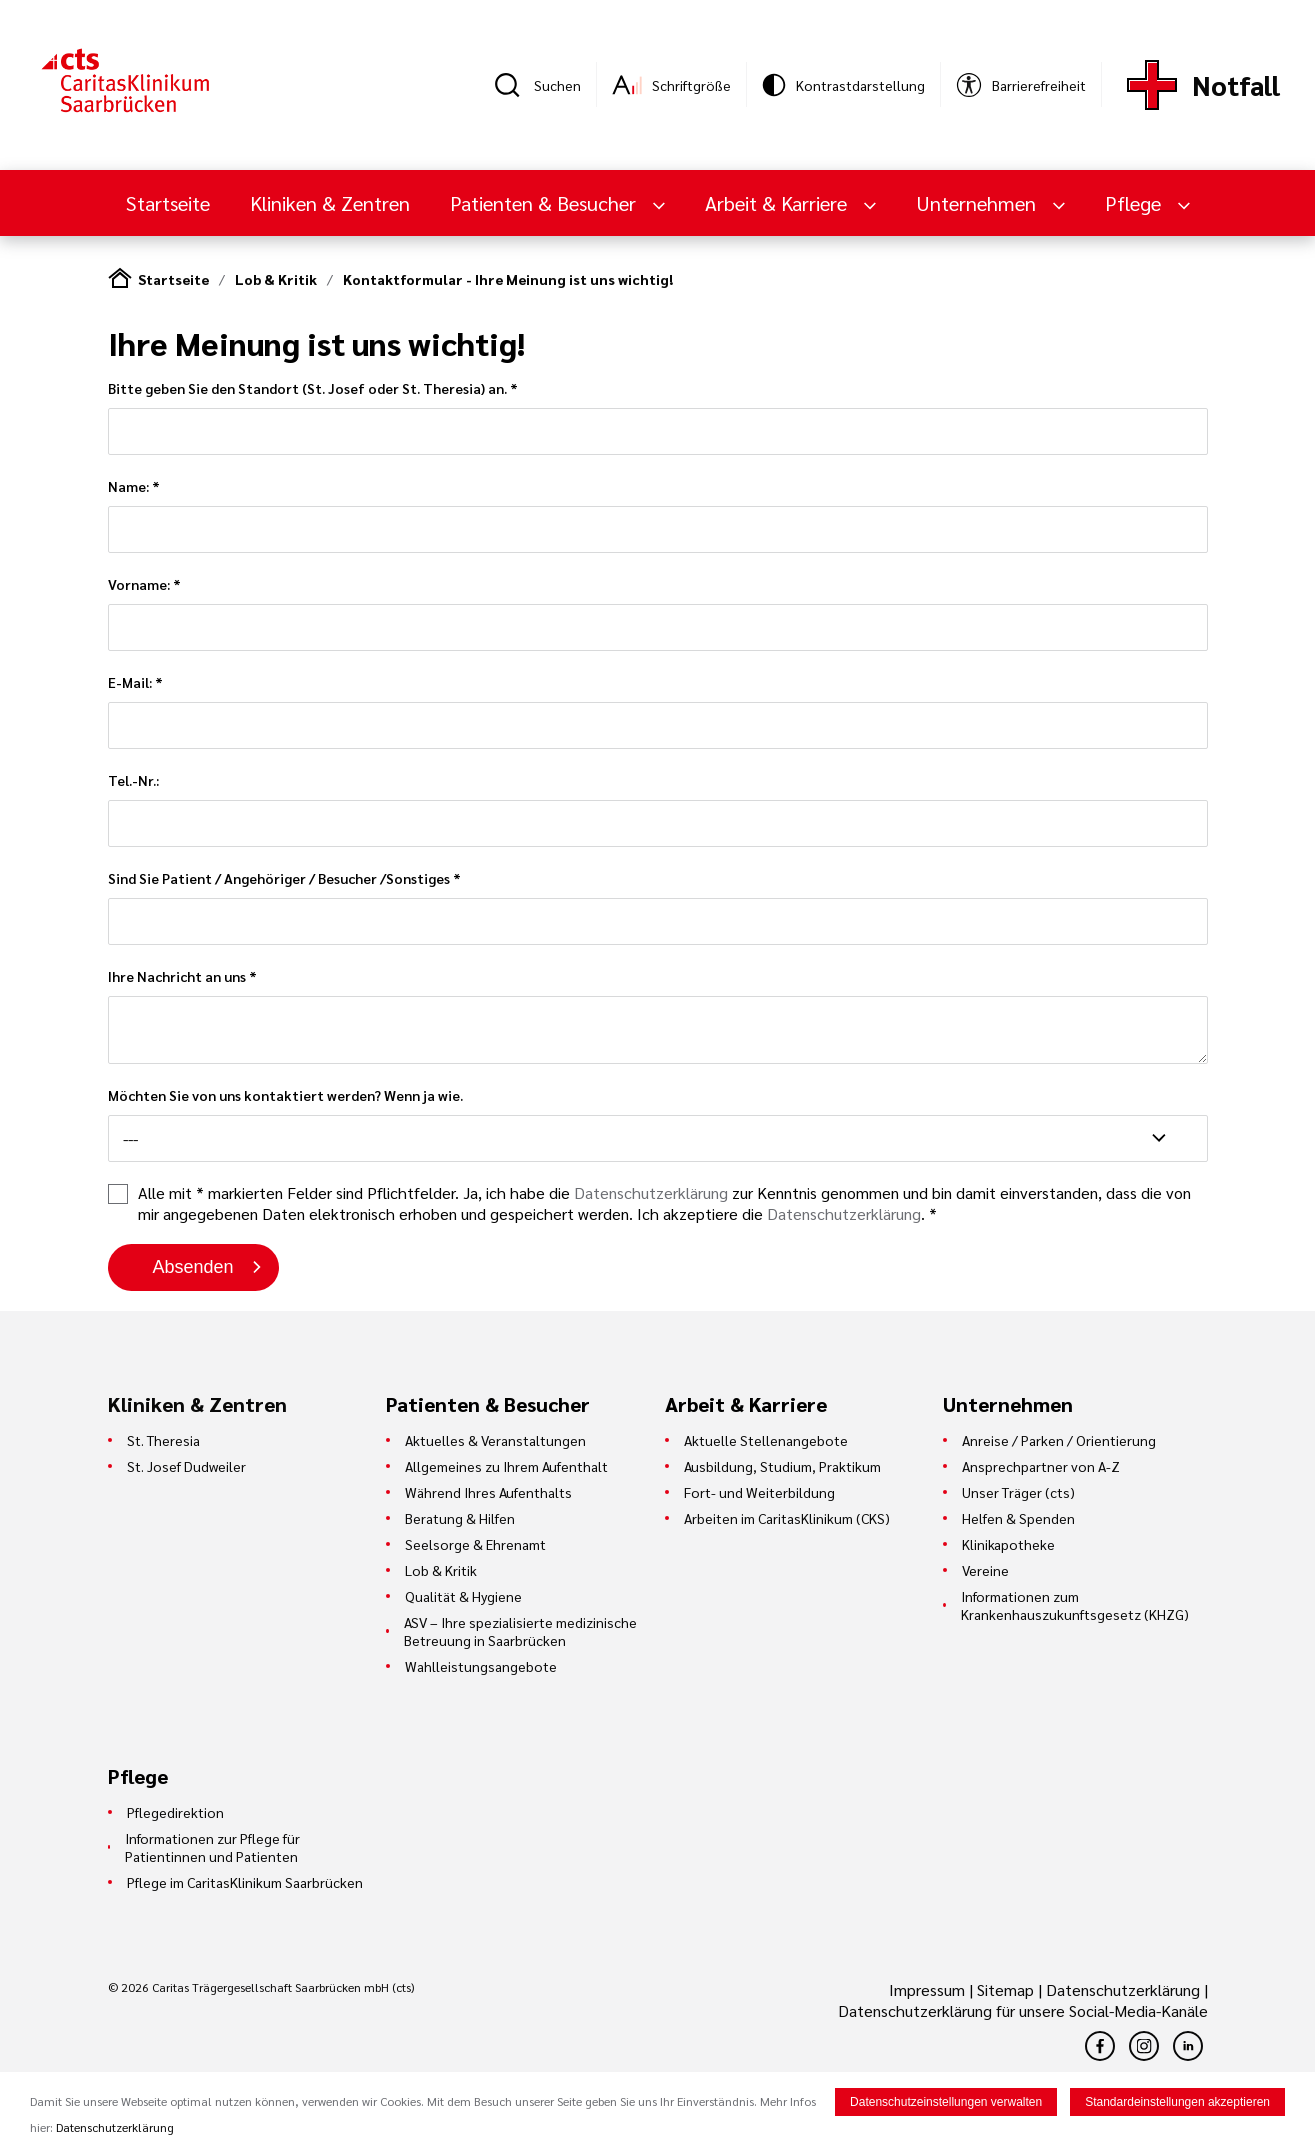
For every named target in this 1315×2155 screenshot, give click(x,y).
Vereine (985, 1570)
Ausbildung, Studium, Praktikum (782, 1466)
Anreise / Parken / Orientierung (1059, 1440)
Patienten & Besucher (545, 203)
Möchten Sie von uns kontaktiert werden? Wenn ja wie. (658, 1124)
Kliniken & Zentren (330, 203)
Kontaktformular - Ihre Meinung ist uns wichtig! (508, 279)
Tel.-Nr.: (658, 809)
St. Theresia (163, 1440)
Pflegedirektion (175, 1812)
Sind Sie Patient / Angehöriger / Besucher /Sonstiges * (658, 907)
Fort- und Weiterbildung (759, 1492)
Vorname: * (658, 613)
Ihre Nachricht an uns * (658, 1015)
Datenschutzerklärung (651, 1192)
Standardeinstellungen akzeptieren (1177, 2103)
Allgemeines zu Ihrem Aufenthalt (506, 1466)
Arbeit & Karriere (778, 203)
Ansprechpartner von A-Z (1041, 1466)
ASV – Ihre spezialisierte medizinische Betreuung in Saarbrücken (520, 1631)
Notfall (1236, 84)
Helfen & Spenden (1018, 1518)
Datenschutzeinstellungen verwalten (946, 2103)
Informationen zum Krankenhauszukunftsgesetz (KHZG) (1075, 1605)
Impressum (929, 1989)
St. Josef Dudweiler (186, 1466)
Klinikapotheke (1008, 1544)
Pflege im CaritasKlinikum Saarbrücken (245, 1882)
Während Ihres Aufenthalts (488, 1492)
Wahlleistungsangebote (481, 1666)
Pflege (1135, 203)
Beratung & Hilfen (460, 1518)
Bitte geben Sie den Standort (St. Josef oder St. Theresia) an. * (658, 417)
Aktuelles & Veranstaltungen (495, 1440)
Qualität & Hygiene (463, 1596)
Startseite (168, 203)
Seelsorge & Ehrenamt (475, 1544)
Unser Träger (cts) (1018, 1492)
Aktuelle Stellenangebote (766, 1440)
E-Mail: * (658, 711)
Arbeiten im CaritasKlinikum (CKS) (787, 1518)
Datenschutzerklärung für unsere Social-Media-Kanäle (1023, 2010)
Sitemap (1005, 1989)
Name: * (658, 515)
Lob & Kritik (276, 279)
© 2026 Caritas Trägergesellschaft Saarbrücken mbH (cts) (261, 1987)
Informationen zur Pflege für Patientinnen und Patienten (212, 1847)
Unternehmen (978, 203)
